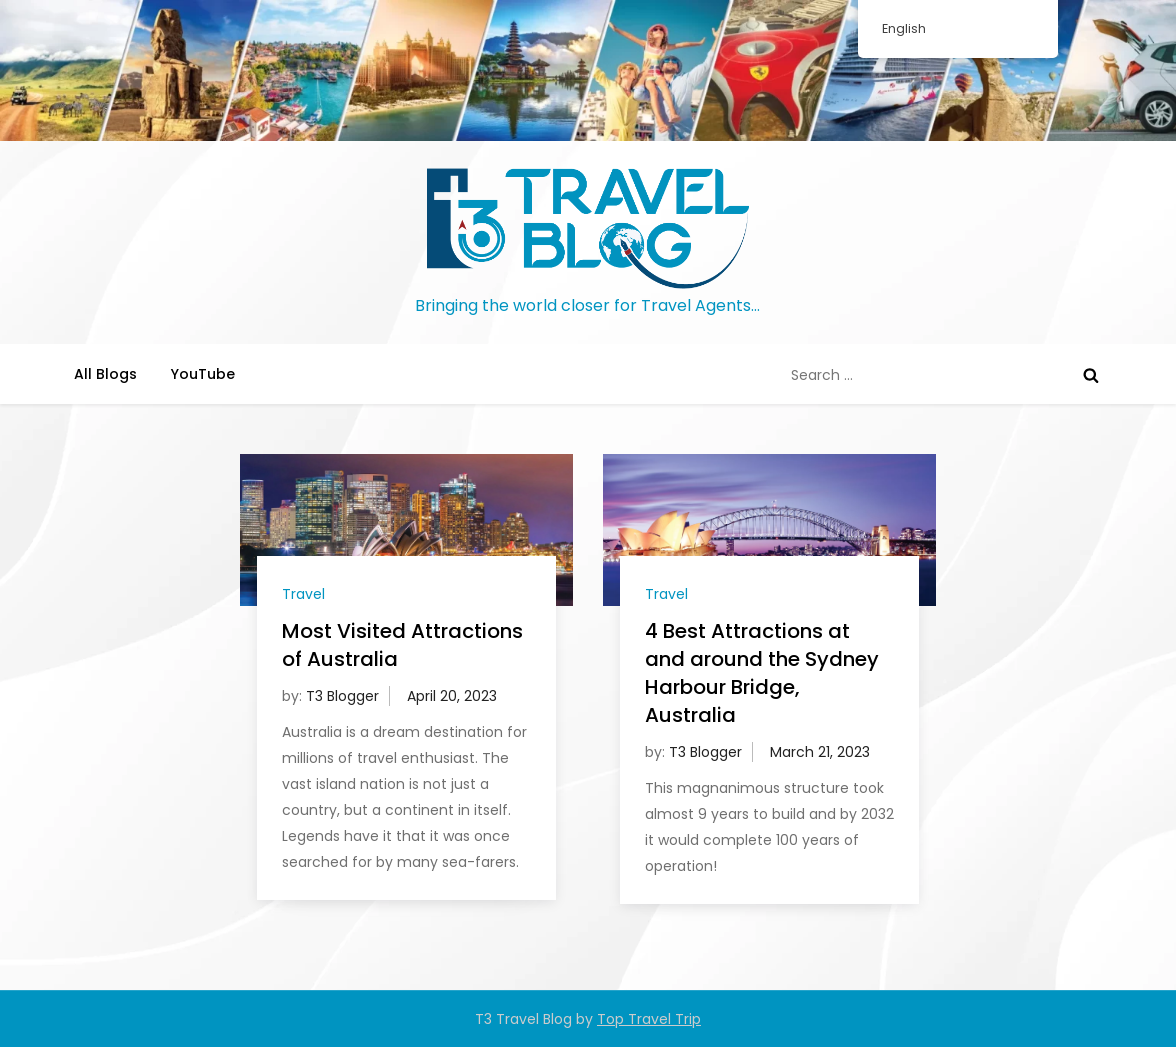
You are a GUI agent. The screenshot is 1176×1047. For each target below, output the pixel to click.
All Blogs (105, 374)
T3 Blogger (342, 696)
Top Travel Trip (649, 1019)
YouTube (203, 374)
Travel (303, 594)
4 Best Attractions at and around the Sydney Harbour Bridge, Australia (762, 673)
